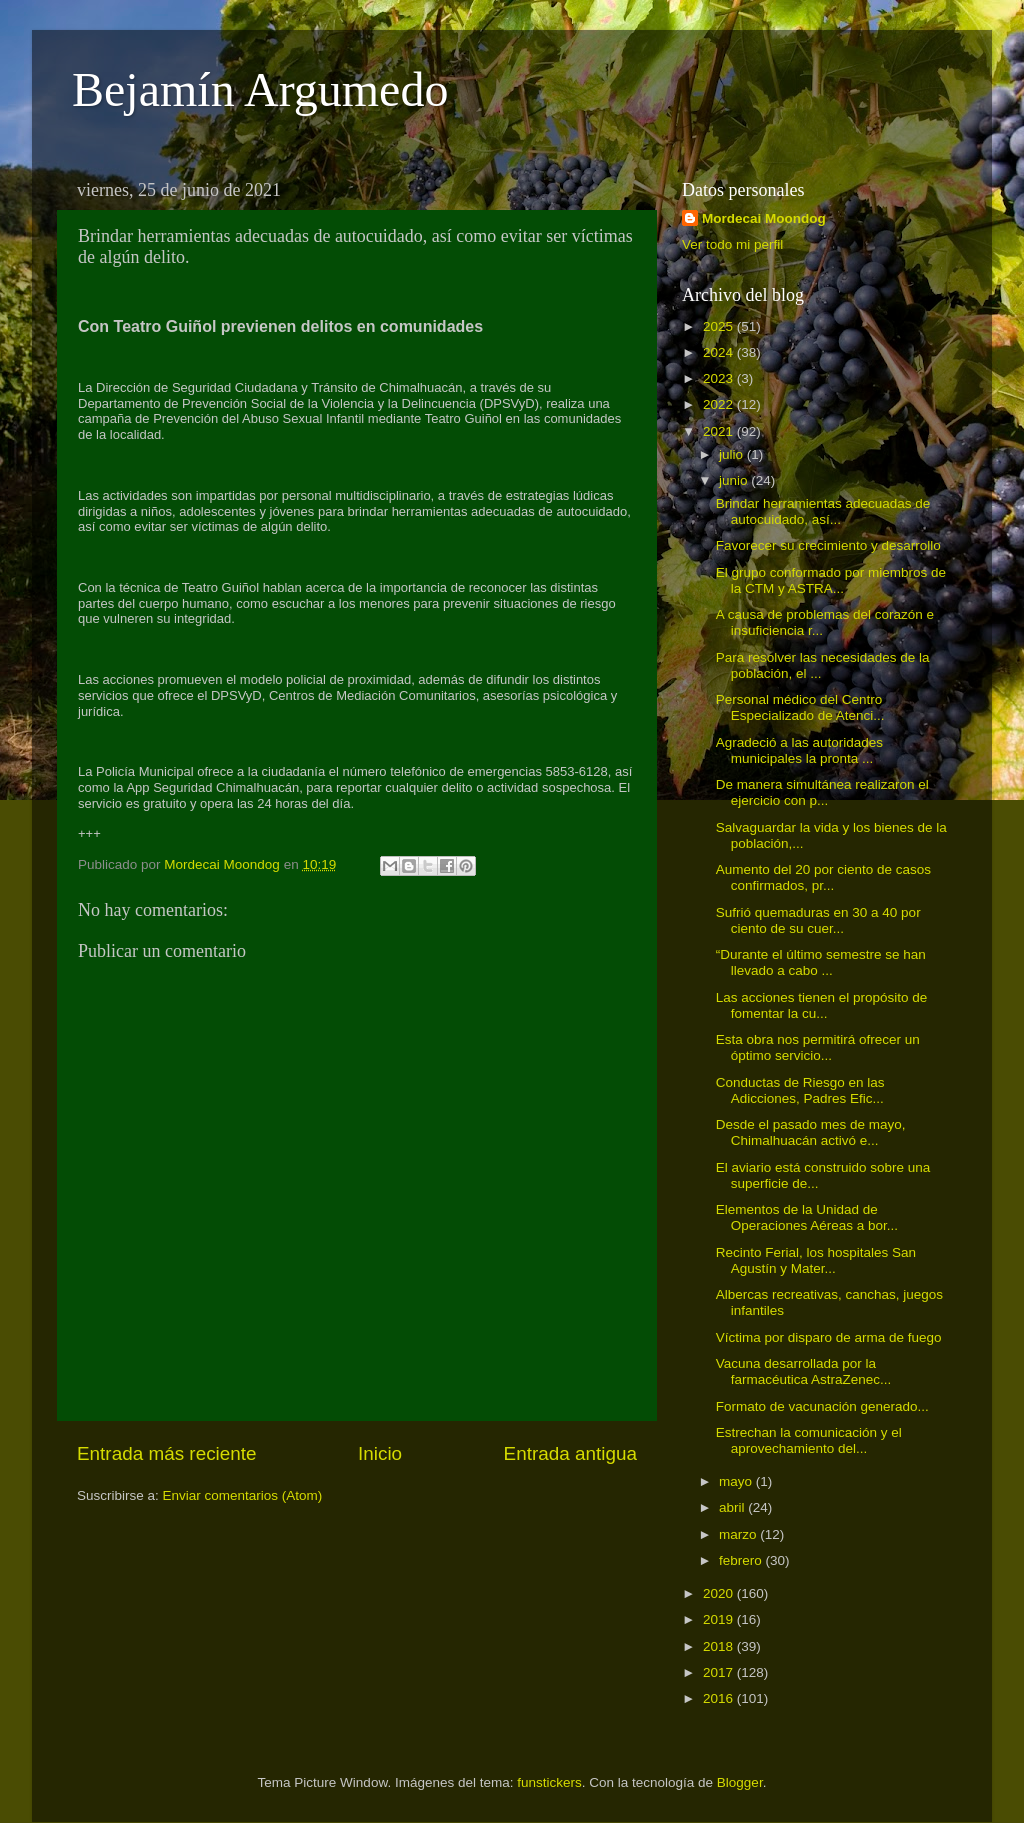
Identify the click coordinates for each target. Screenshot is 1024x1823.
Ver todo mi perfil (732, 244)
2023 (720, 378)
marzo (739, 1534)
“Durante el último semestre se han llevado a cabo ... (821, 962)
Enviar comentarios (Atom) (243, 1495)
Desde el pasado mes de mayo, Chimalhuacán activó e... (811, 1132)
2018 (720, 1646)
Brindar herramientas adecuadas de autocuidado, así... (823, 511)
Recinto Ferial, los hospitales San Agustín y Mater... (816, 1260)
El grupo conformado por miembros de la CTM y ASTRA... (831, 580)
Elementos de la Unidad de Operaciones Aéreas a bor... (807, 1217)
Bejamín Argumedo (260, 89)
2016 (720, 1698)
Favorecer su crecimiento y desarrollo (828, 545)
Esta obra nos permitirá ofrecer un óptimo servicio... (818, 1047)
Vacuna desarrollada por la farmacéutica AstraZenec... (804, 1371)
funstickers (549, 1782)
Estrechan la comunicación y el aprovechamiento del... (809, 1440)
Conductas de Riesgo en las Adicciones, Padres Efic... (800, 1090)
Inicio (380, 1453)
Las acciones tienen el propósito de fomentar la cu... (822, 1005)
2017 (720, 1672)
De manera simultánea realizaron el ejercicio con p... (822, 792)
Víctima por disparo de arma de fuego (829, 1337)
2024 (720, 352)
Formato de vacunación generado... (822, 1406)
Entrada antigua (570, 1453)
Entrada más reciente (167, 1453)
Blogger (740, 1782)
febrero (742, 1560)
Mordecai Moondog (764, 218)
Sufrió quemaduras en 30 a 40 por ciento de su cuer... (818, 920)
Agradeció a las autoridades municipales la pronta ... (799, 750)
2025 (720, 326)
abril (733, 1507)
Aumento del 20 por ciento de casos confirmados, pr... (823, 877)
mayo (737, 1481)
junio (735, 480)
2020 (720, 1593)
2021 (720, 431)
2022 (720, 404)
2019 (720, 1619)
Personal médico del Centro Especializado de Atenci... (800, 707)
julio (733, 454)
